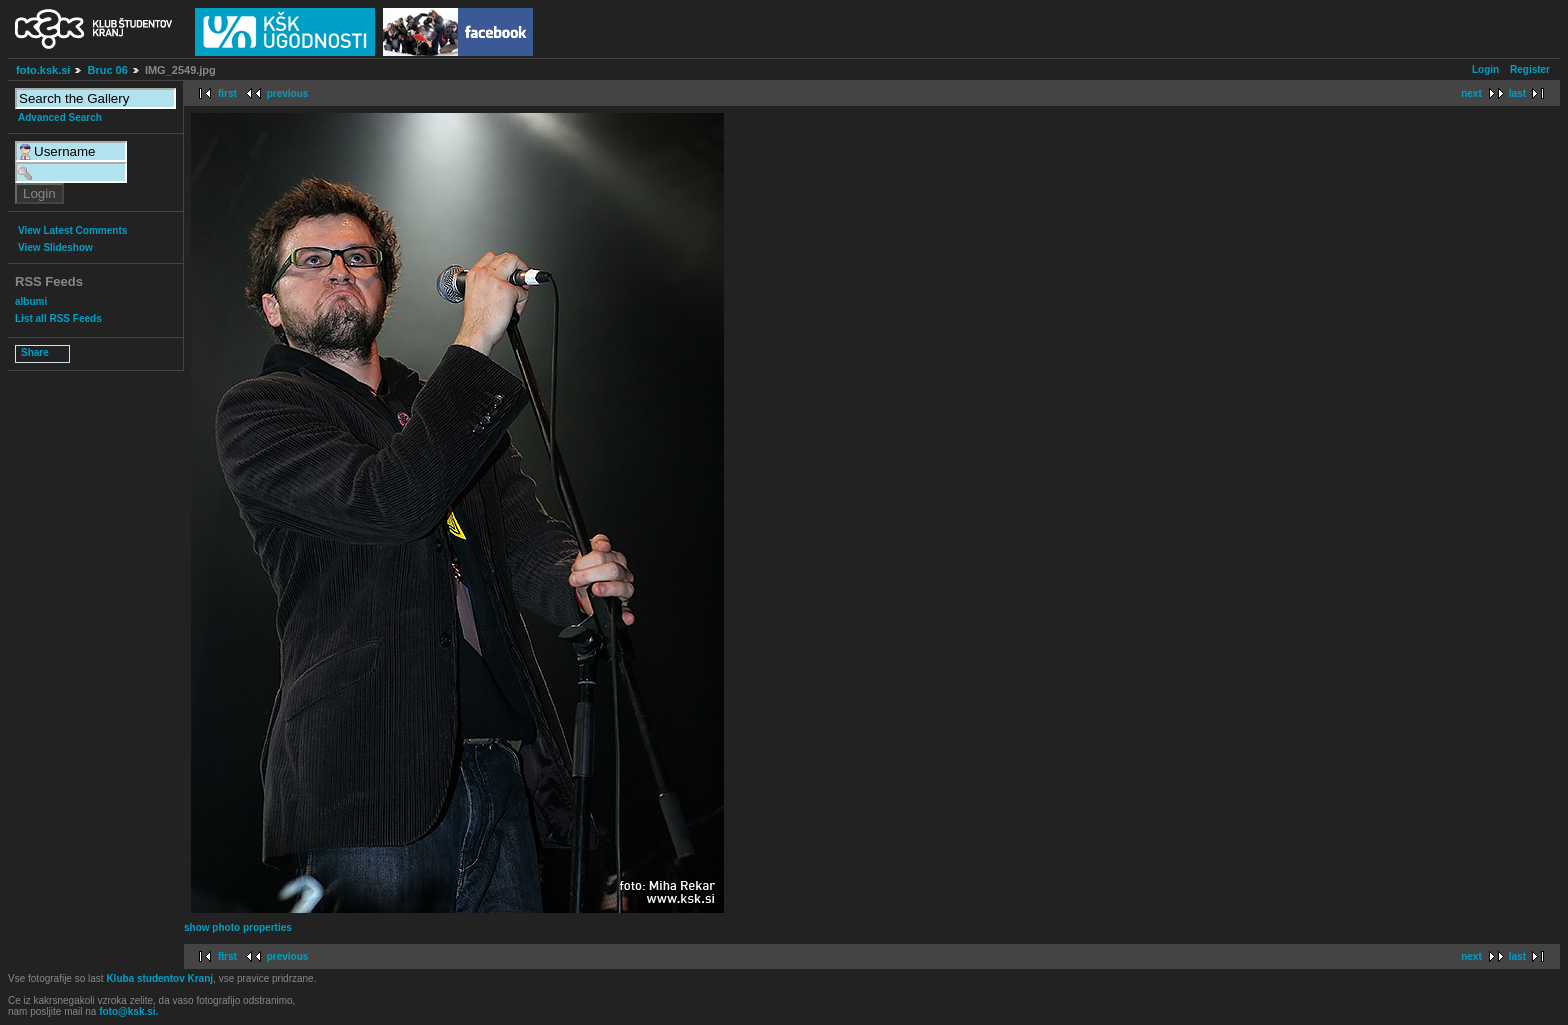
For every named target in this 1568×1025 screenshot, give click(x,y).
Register (1530, 69)
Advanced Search (60, 117)
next (1471, 93)
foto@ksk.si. (128, 1011)
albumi (31, 301)
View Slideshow (55, 247)
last (1517, 93)
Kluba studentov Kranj (159, 978)
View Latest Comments (72, 230)
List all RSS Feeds (58, 318)
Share (35, 352)
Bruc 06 (107, 70)
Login (1485, 69)
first (227, 93)
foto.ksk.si (43, 70)
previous (288, 93)
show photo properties (238, 927)
